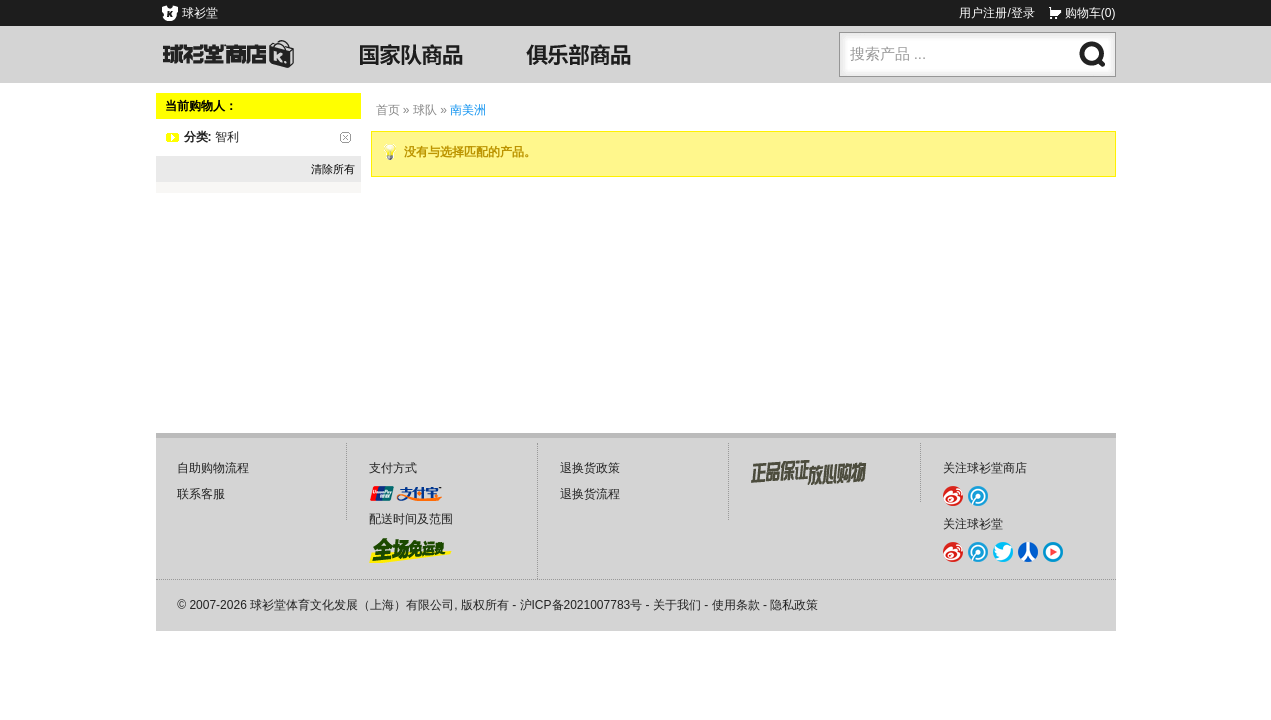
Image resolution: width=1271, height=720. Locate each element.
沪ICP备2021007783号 (581, 605)
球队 (425, 110)
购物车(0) (1090, 13)
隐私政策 (794, 605)
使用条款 (736, 605)
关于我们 (677, 605)
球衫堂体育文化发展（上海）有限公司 (352, 605)
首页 (388, 110)
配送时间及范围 (411, 519)
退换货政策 (590, 468)
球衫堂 (200, 13)
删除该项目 (345, 137)
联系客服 (201, 494)
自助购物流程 (213, 468)
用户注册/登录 (996, 13)
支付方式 (393, 468)
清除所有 (333, 169)
